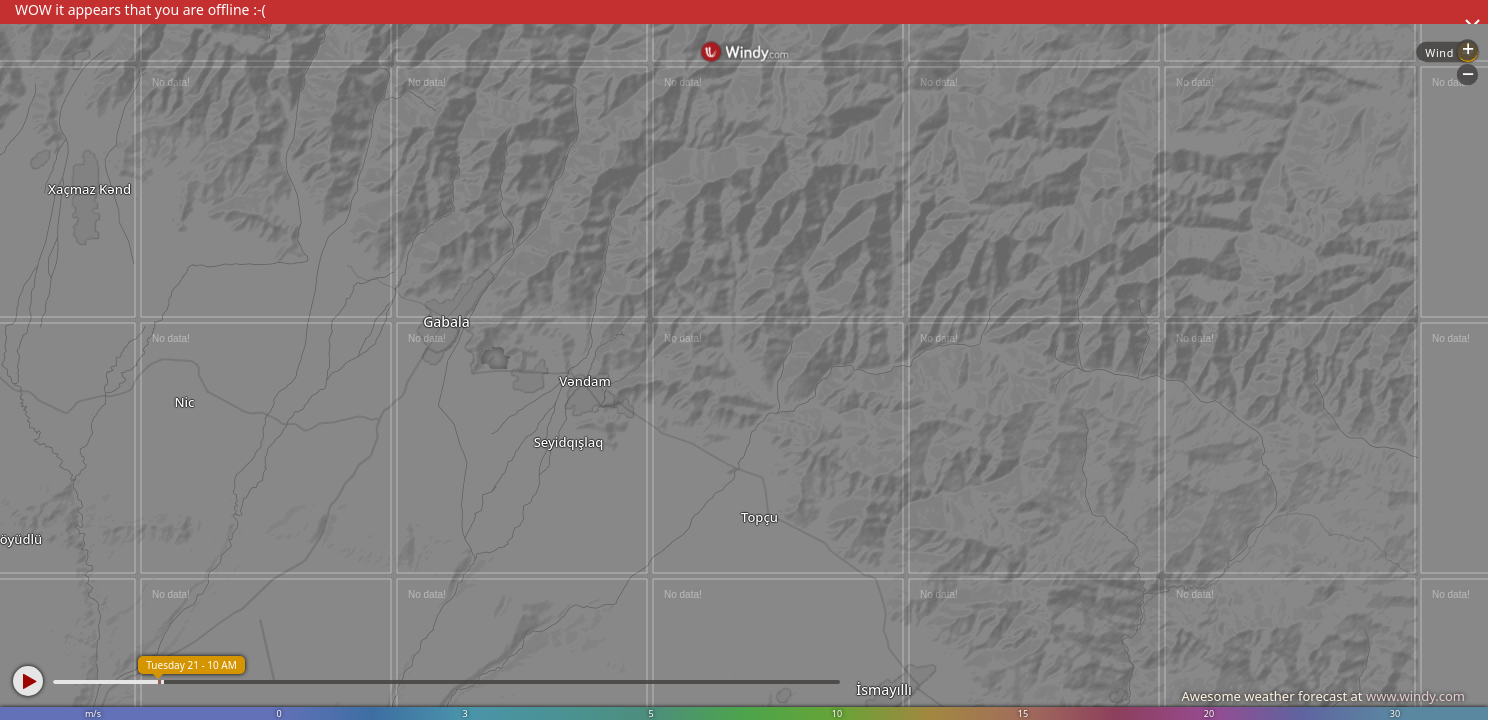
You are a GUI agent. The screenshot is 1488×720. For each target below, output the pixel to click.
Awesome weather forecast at (1323, 696)
